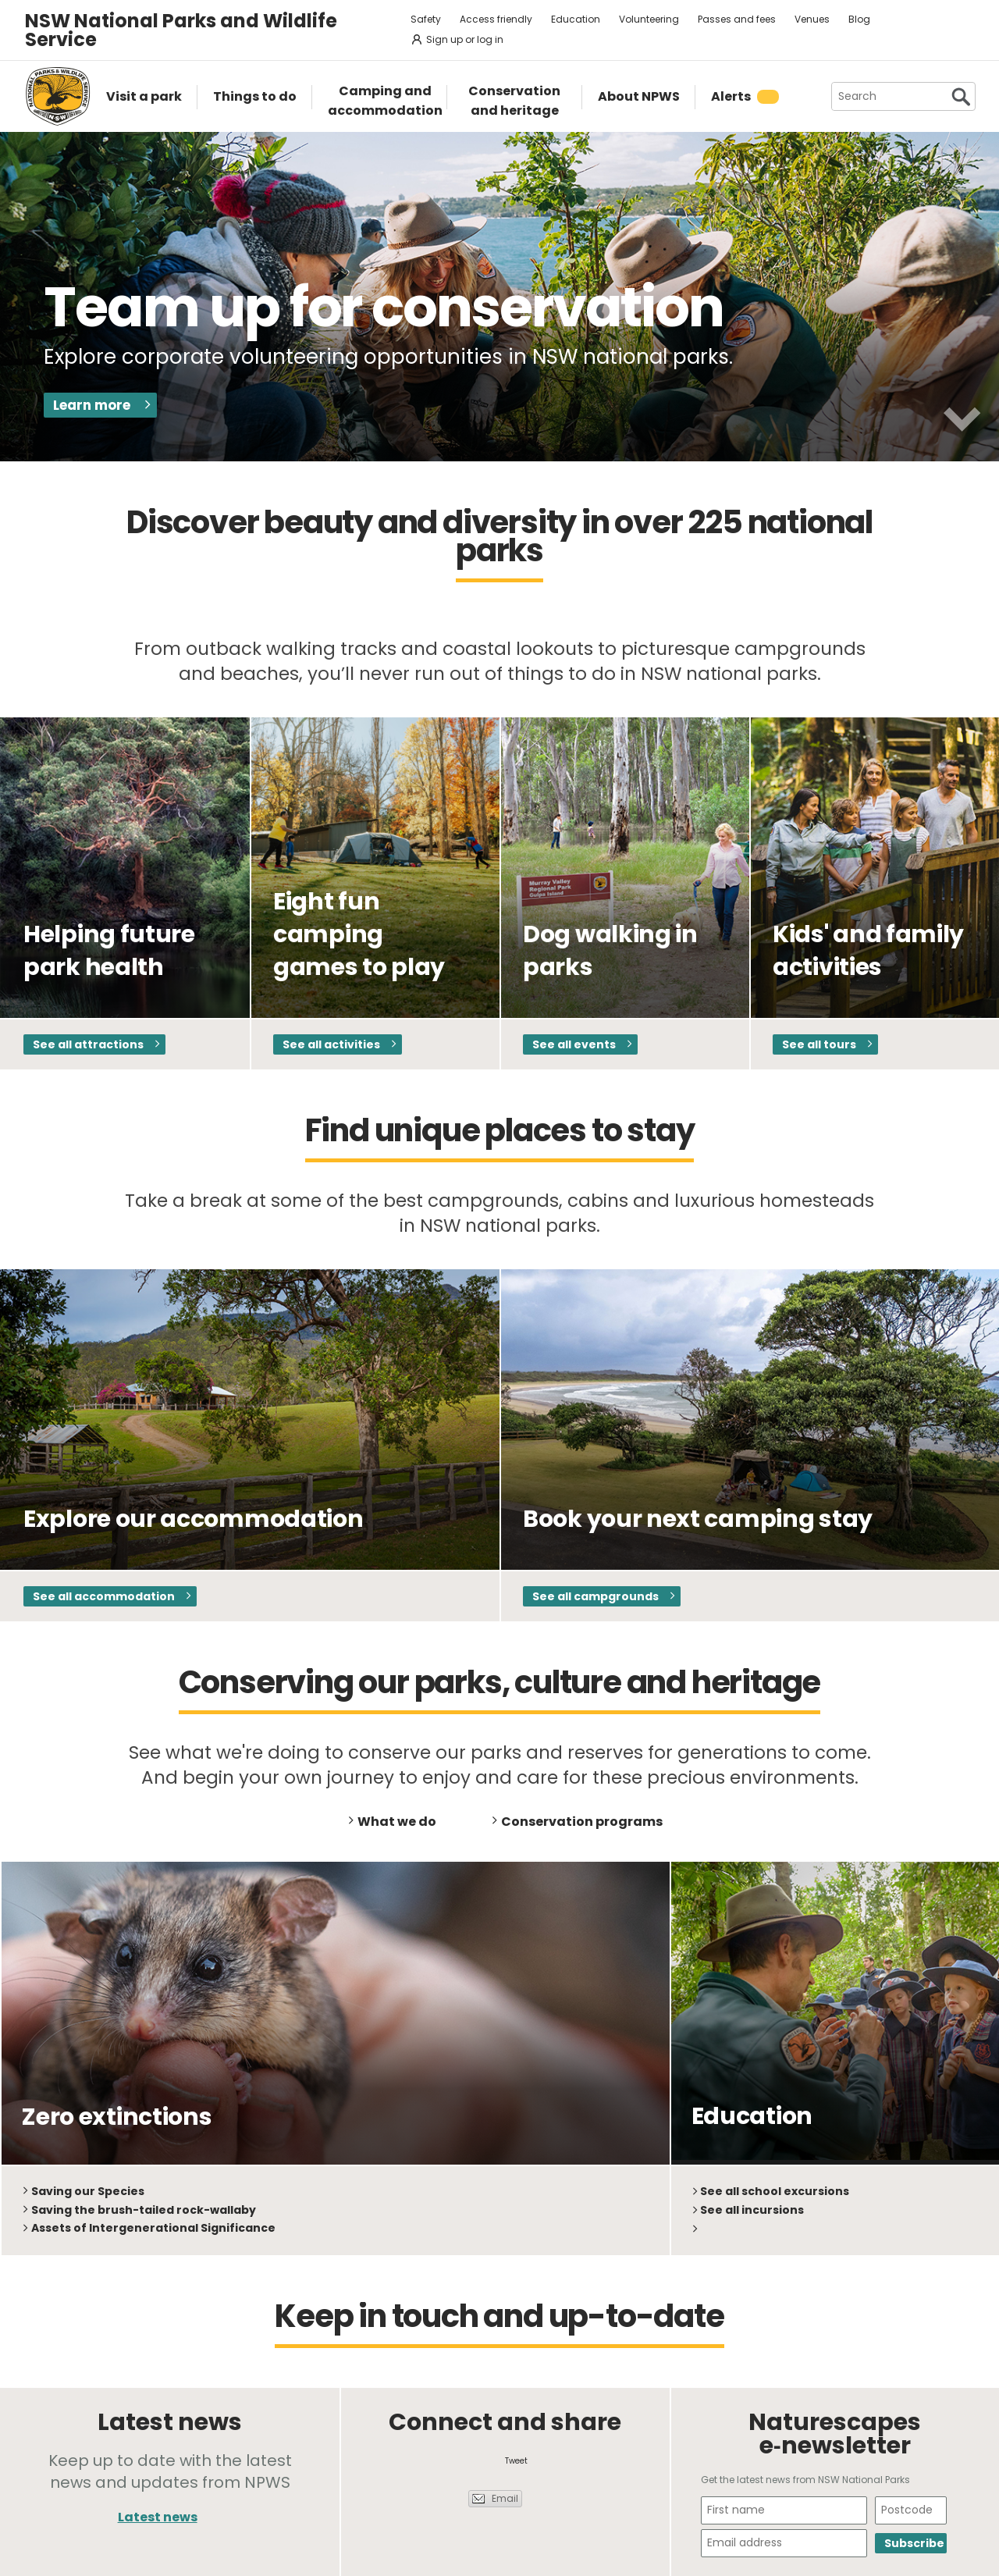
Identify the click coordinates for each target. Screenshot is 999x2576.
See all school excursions (774, 2191)
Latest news (157, 2517)
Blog (859, 19)
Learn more (91, 405)
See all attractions (88, 1044)
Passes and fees (737, 19)
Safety (426, 19)
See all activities (331, 1044)
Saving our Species (87, 2191)
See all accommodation (104, 1596)
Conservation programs (582, 1822)
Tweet (516, 2461)
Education (575, 19)
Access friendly (496, 19)
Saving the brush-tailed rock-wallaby (143, 2210)
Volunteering (649, 19)
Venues (812, 19)
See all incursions (752, 2210)
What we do (396, 1822)
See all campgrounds (595, 1596)
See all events (574, 1044)
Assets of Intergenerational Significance (153, 2228)
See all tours (819, 1044)
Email (505, 2498)
